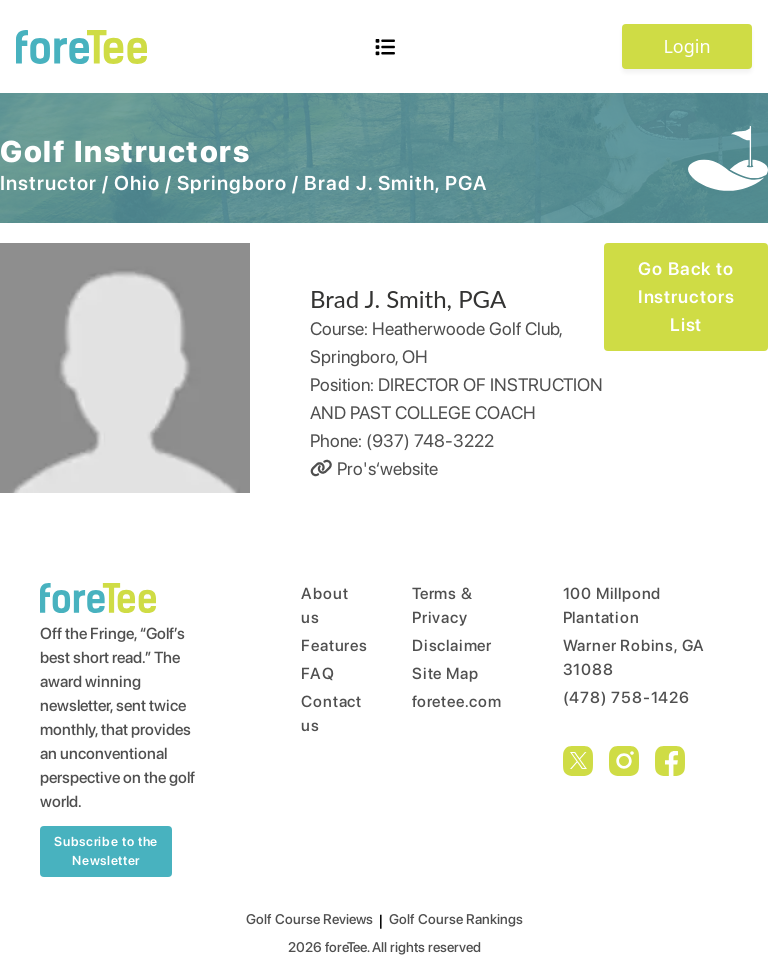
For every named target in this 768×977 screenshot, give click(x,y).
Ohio (137, 183)
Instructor (48, 183)
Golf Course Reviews (309, 919)
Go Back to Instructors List (686, 296)
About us (318, 605)
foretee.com (449, 701)
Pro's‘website (374, 468)
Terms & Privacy (442, 605)
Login (686, 46)
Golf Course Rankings (456, 919)
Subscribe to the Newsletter (105, 851)
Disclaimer (449, 645)
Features (318, 645)
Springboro (232, 183)
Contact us (318, 713)
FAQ (317, 673)
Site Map (445, 673)
